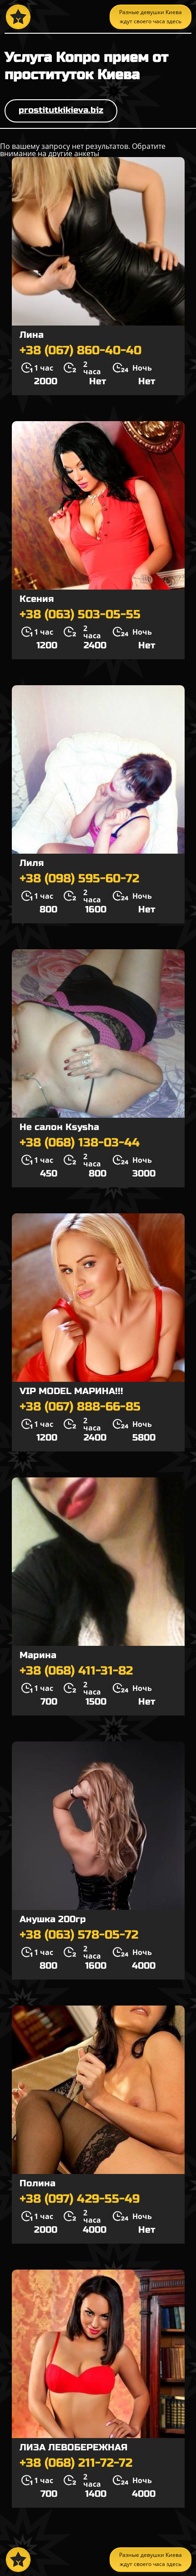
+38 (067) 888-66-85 (80, 1406)
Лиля (32, 863)
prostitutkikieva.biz (60, 110)
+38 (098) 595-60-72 (79, 878)
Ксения (37, 599)
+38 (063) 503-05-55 (80, 614)
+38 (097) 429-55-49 (80, 2199)
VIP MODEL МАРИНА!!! (71, 1391)
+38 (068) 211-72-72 (76, 2463)
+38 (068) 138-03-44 (80, 1142)
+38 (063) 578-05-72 (79, 1935)
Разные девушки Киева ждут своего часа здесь (150, 16)
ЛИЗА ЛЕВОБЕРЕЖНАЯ (73, 2447)
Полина (37, 2183)
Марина (38, 1655)
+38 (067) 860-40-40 (80, 350)
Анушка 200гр (53, 1919)
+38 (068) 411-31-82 (76, 1671)
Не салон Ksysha (59, 1127)
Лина (32, 335)
